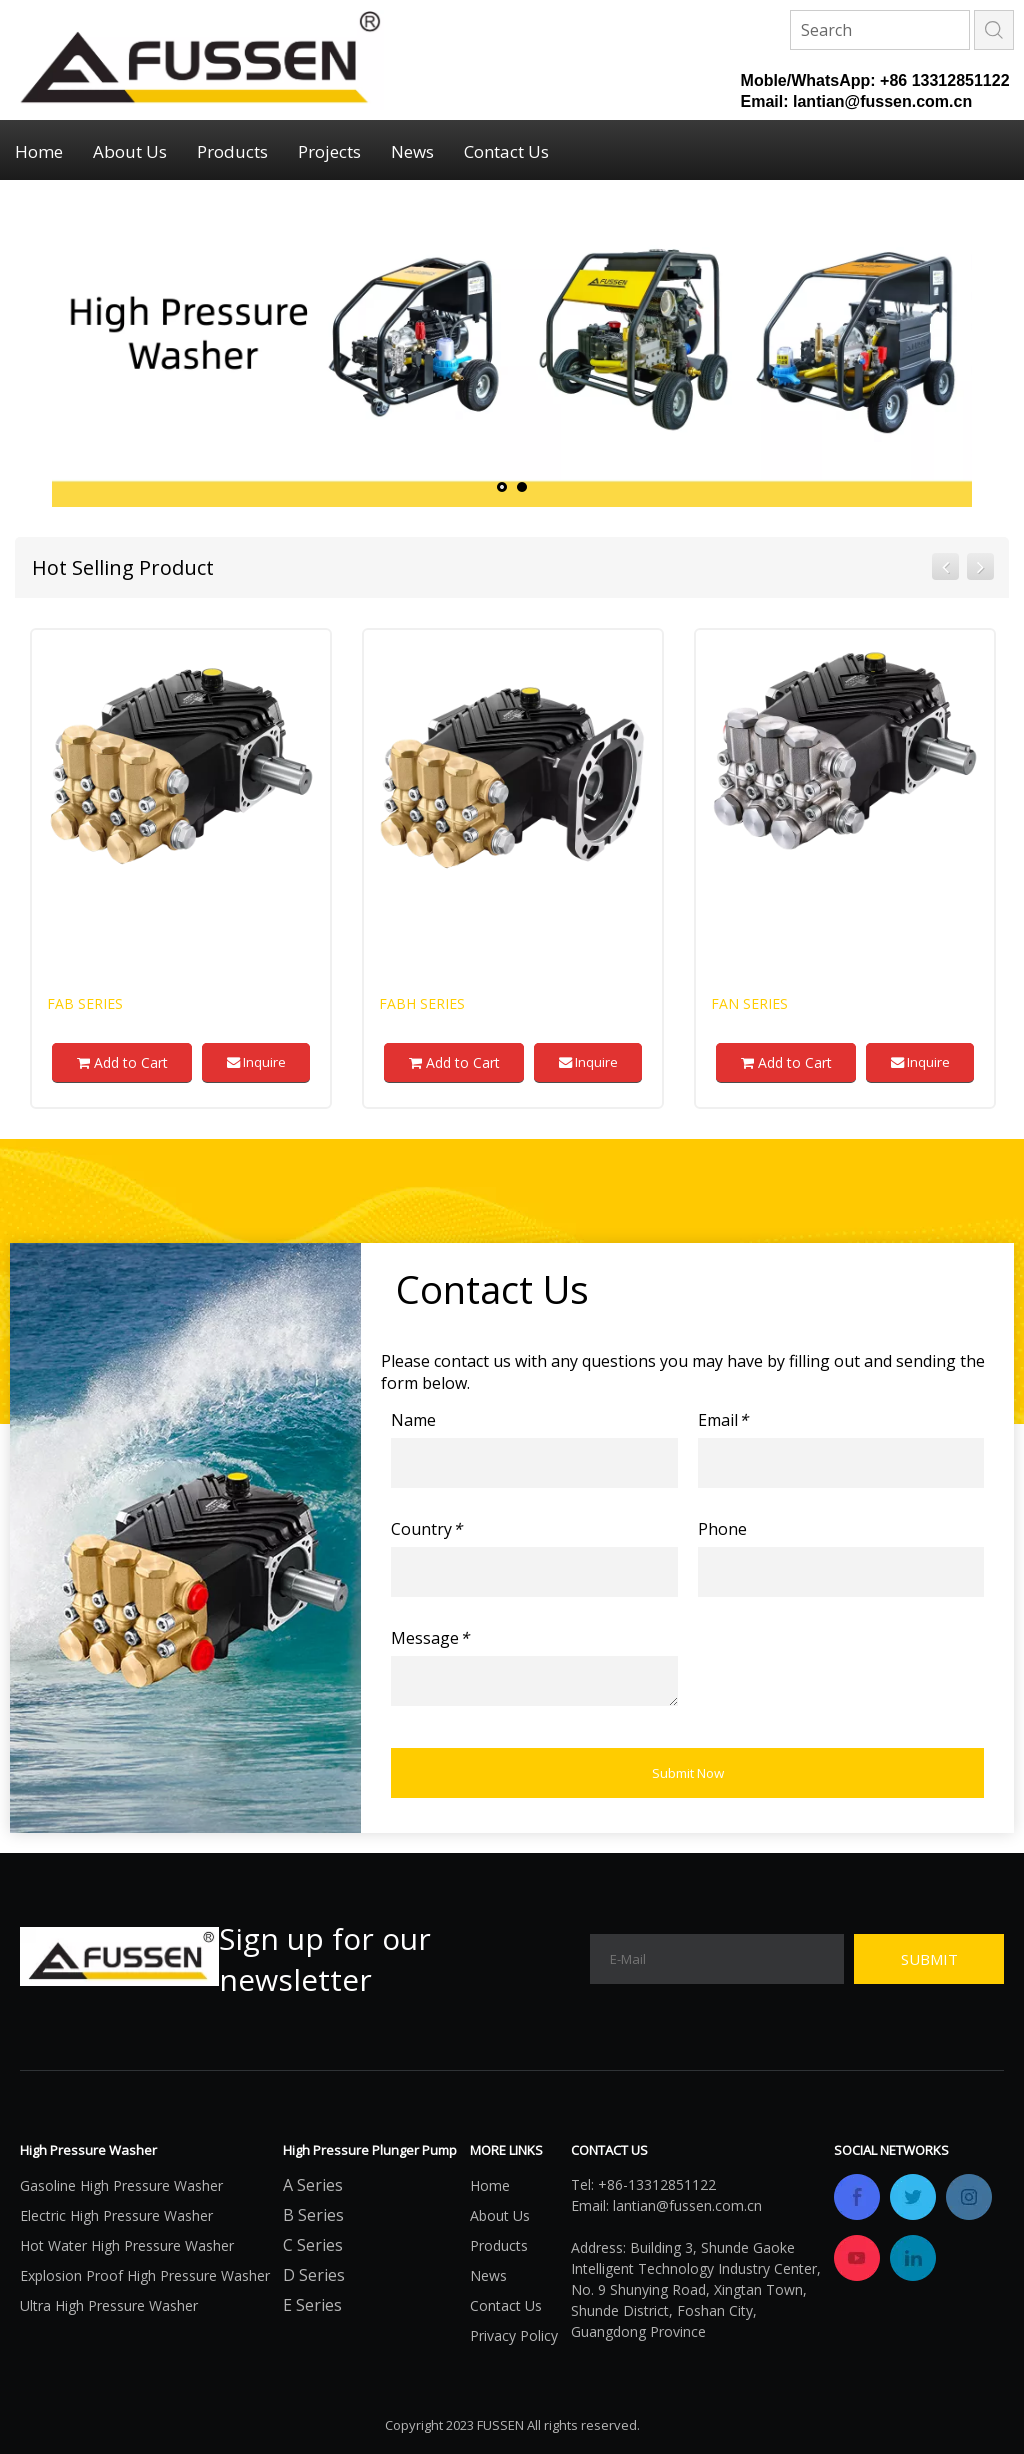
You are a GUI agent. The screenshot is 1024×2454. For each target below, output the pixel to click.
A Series (313, 2185)
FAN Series (749, 1003)
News (412, 151)
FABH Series (422, 1003)
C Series (313, 2245)
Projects (329, 151)
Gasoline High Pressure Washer (121, 2185)
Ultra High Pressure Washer (109, 2305)
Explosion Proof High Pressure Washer (145, 2275)
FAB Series (85, 1003)
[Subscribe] (929, 1959)
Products (232, 151)
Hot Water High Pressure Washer (127, 2245)
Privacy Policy (514, 2335)
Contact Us (506, 151)
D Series (314, 2275)
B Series (313, 2215)
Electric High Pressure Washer (116, 2215)
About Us (130, 151)
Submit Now (688, 1773)
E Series (312, 2305)
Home (39, 151)
